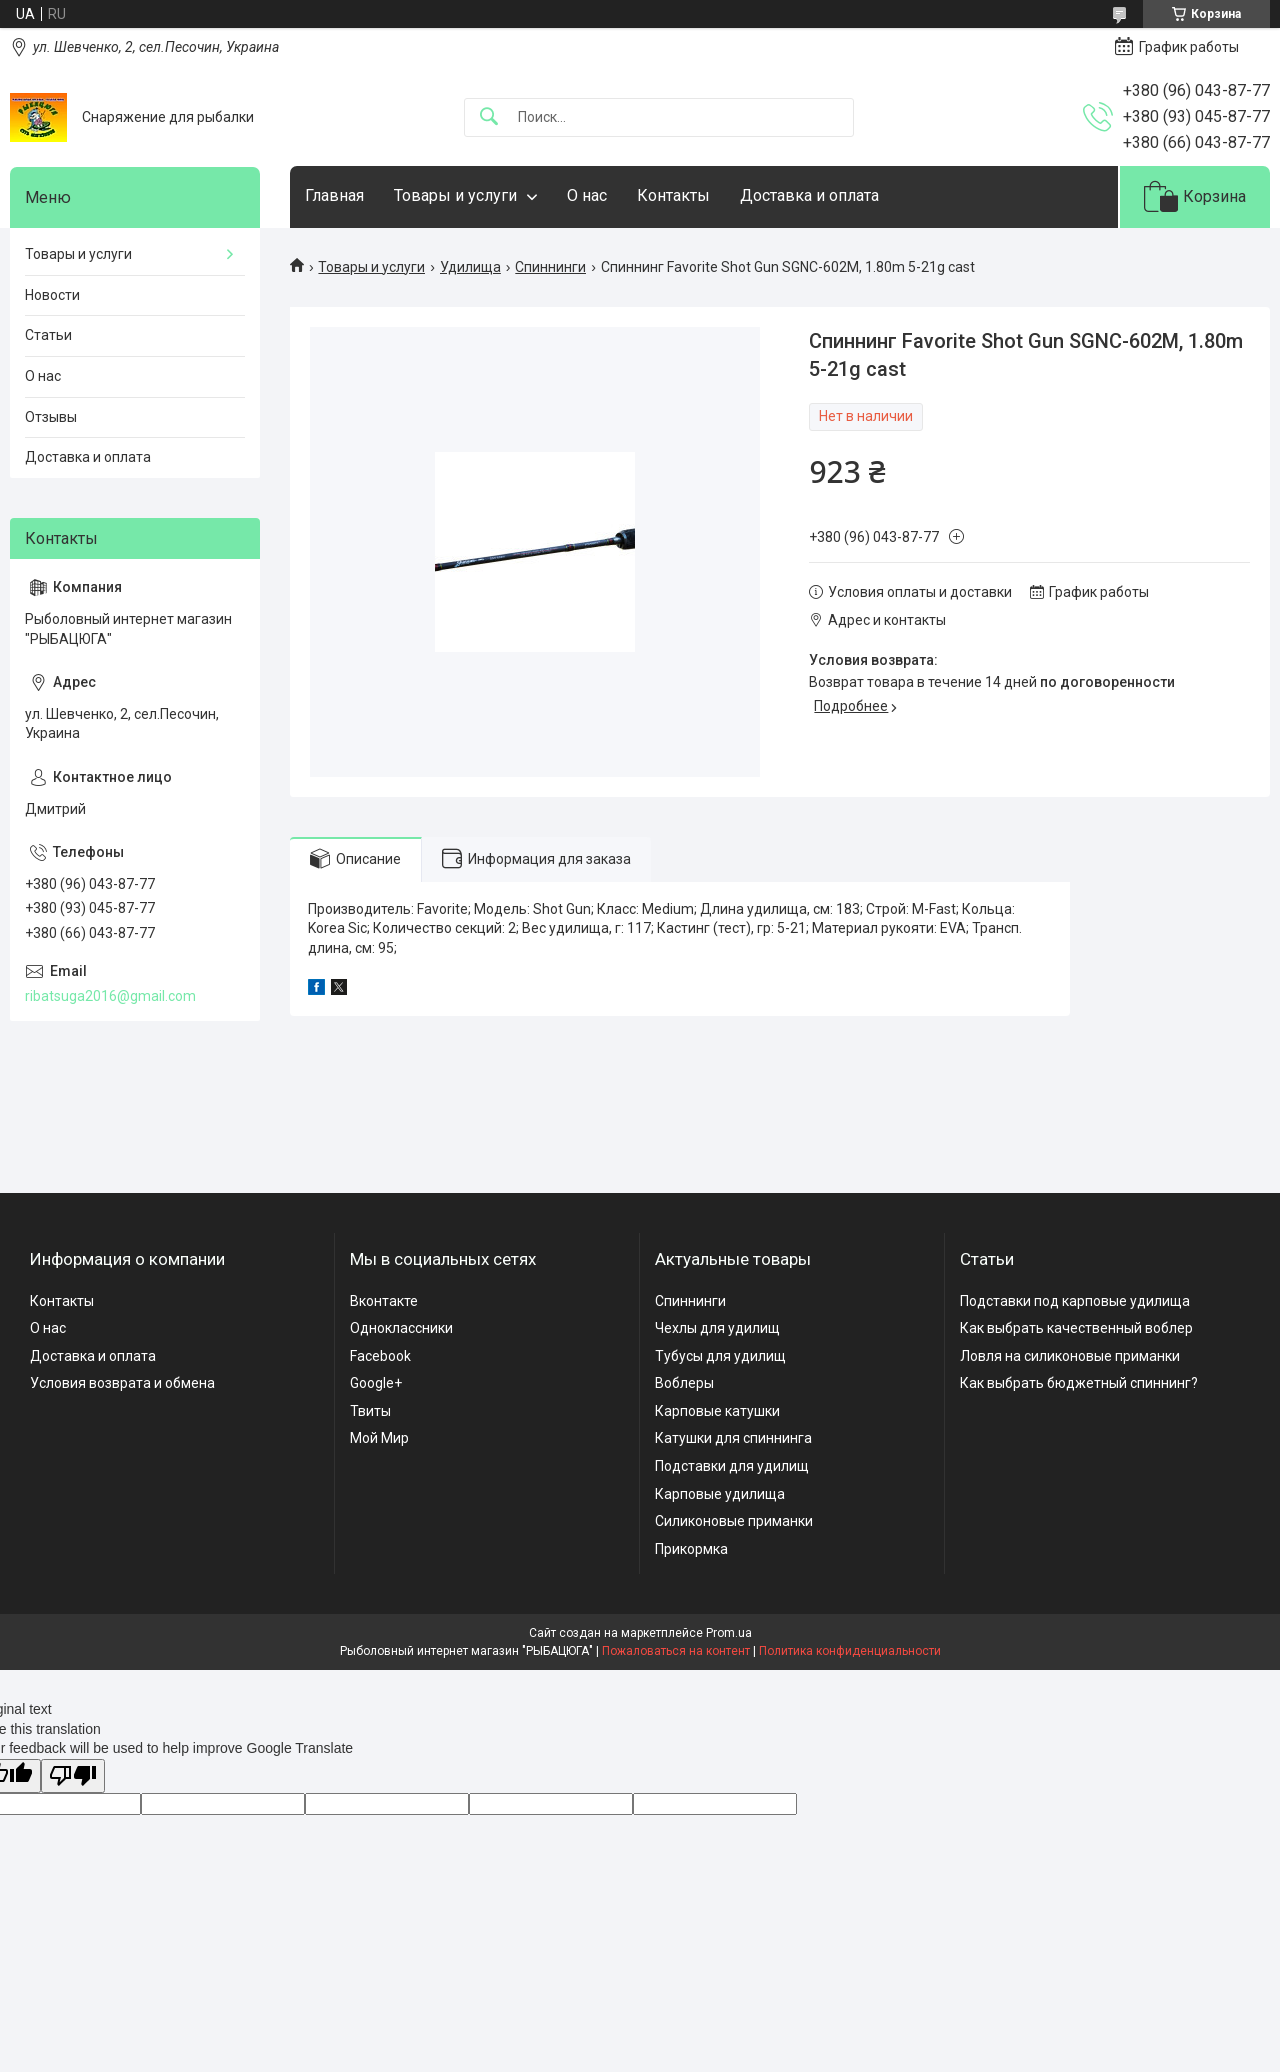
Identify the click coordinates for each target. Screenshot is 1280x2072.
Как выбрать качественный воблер (1076, 1328)
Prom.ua (729, 1633)
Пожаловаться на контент (676, 1651)
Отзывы (51, 417)
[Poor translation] (73, 1776)
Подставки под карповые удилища (1075, 1301)
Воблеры (684, 1383)
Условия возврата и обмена (122, 1383)
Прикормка (691, 1549)
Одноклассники (401, 1328)
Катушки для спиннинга (733, 1438)
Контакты (673, 195)
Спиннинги (550, 267)
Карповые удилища (720, 1494)
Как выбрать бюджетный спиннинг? (1079, 1383)
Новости (52, 295)
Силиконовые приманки (734, 1521)
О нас (587, 195)
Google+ (376, 1383)
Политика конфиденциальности (850, 1651)
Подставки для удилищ (732, 1466)
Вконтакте (384, 1301)
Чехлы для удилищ (717, 1328)
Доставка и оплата (809, 195)
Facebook (380, 1356)
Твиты (370, 1411)
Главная (334, 195)
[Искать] (489, 117)
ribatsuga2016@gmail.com (110, 996)
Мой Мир (379, 1438)
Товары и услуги (455, 195)
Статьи (48, 335)
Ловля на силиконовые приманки (1070, 1356)
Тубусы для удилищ (720, 1356)
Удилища (470, 267)
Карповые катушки (717, 1411)
